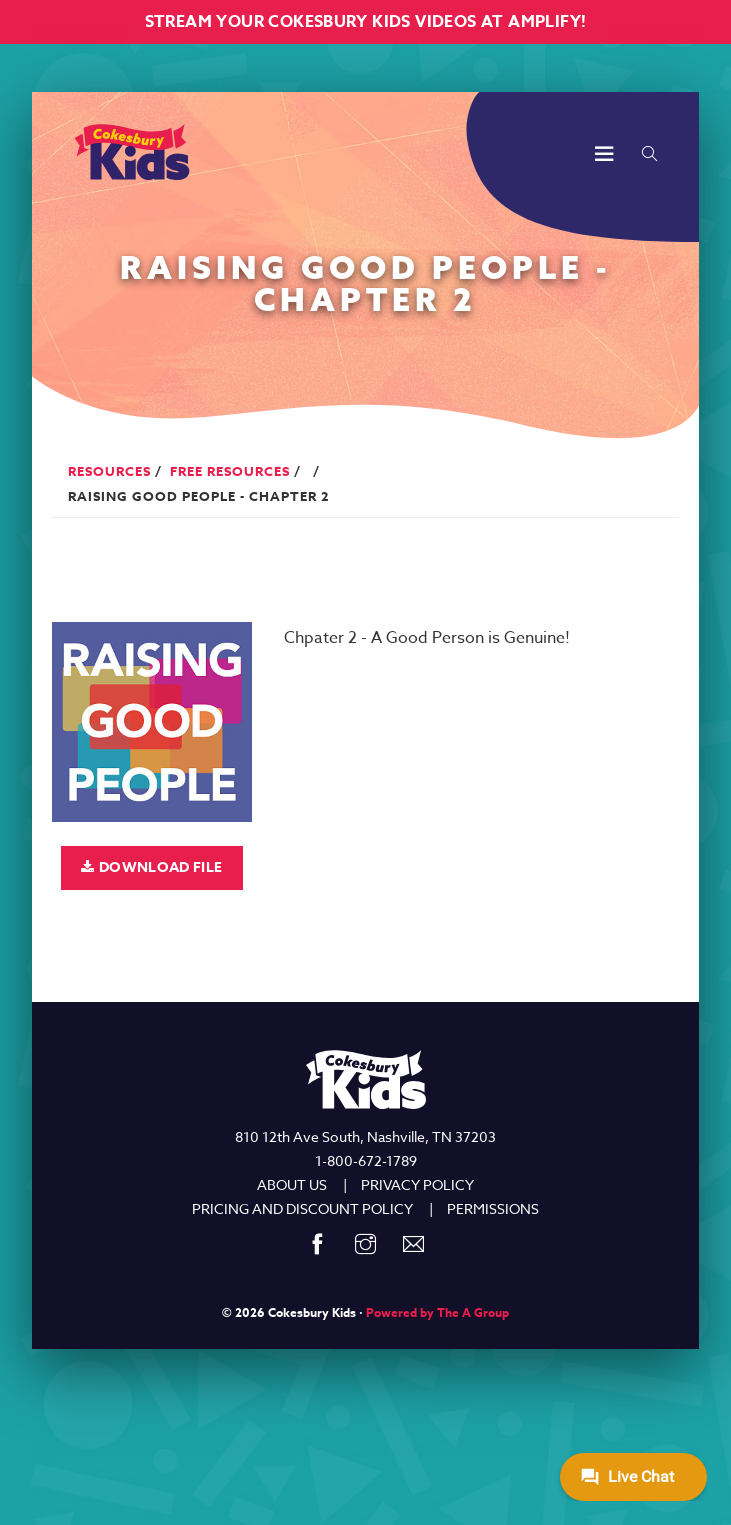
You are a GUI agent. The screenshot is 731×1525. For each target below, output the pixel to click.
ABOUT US (292, 1184)
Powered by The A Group (437, 1312)
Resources (109, 471)
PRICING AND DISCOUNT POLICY (302, 1208)
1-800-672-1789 (366, 1160)
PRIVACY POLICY (417, 1184)
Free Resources (230, 471)
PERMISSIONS (493, 1208)
